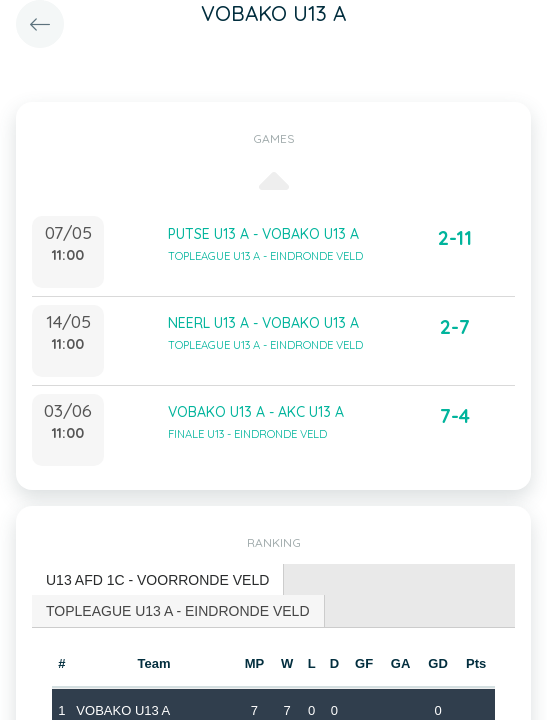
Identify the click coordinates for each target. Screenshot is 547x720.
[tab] (158, 580)
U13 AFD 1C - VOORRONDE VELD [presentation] (157, 580)
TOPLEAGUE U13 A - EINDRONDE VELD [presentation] (178, 611)
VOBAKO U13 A (123, 710)
